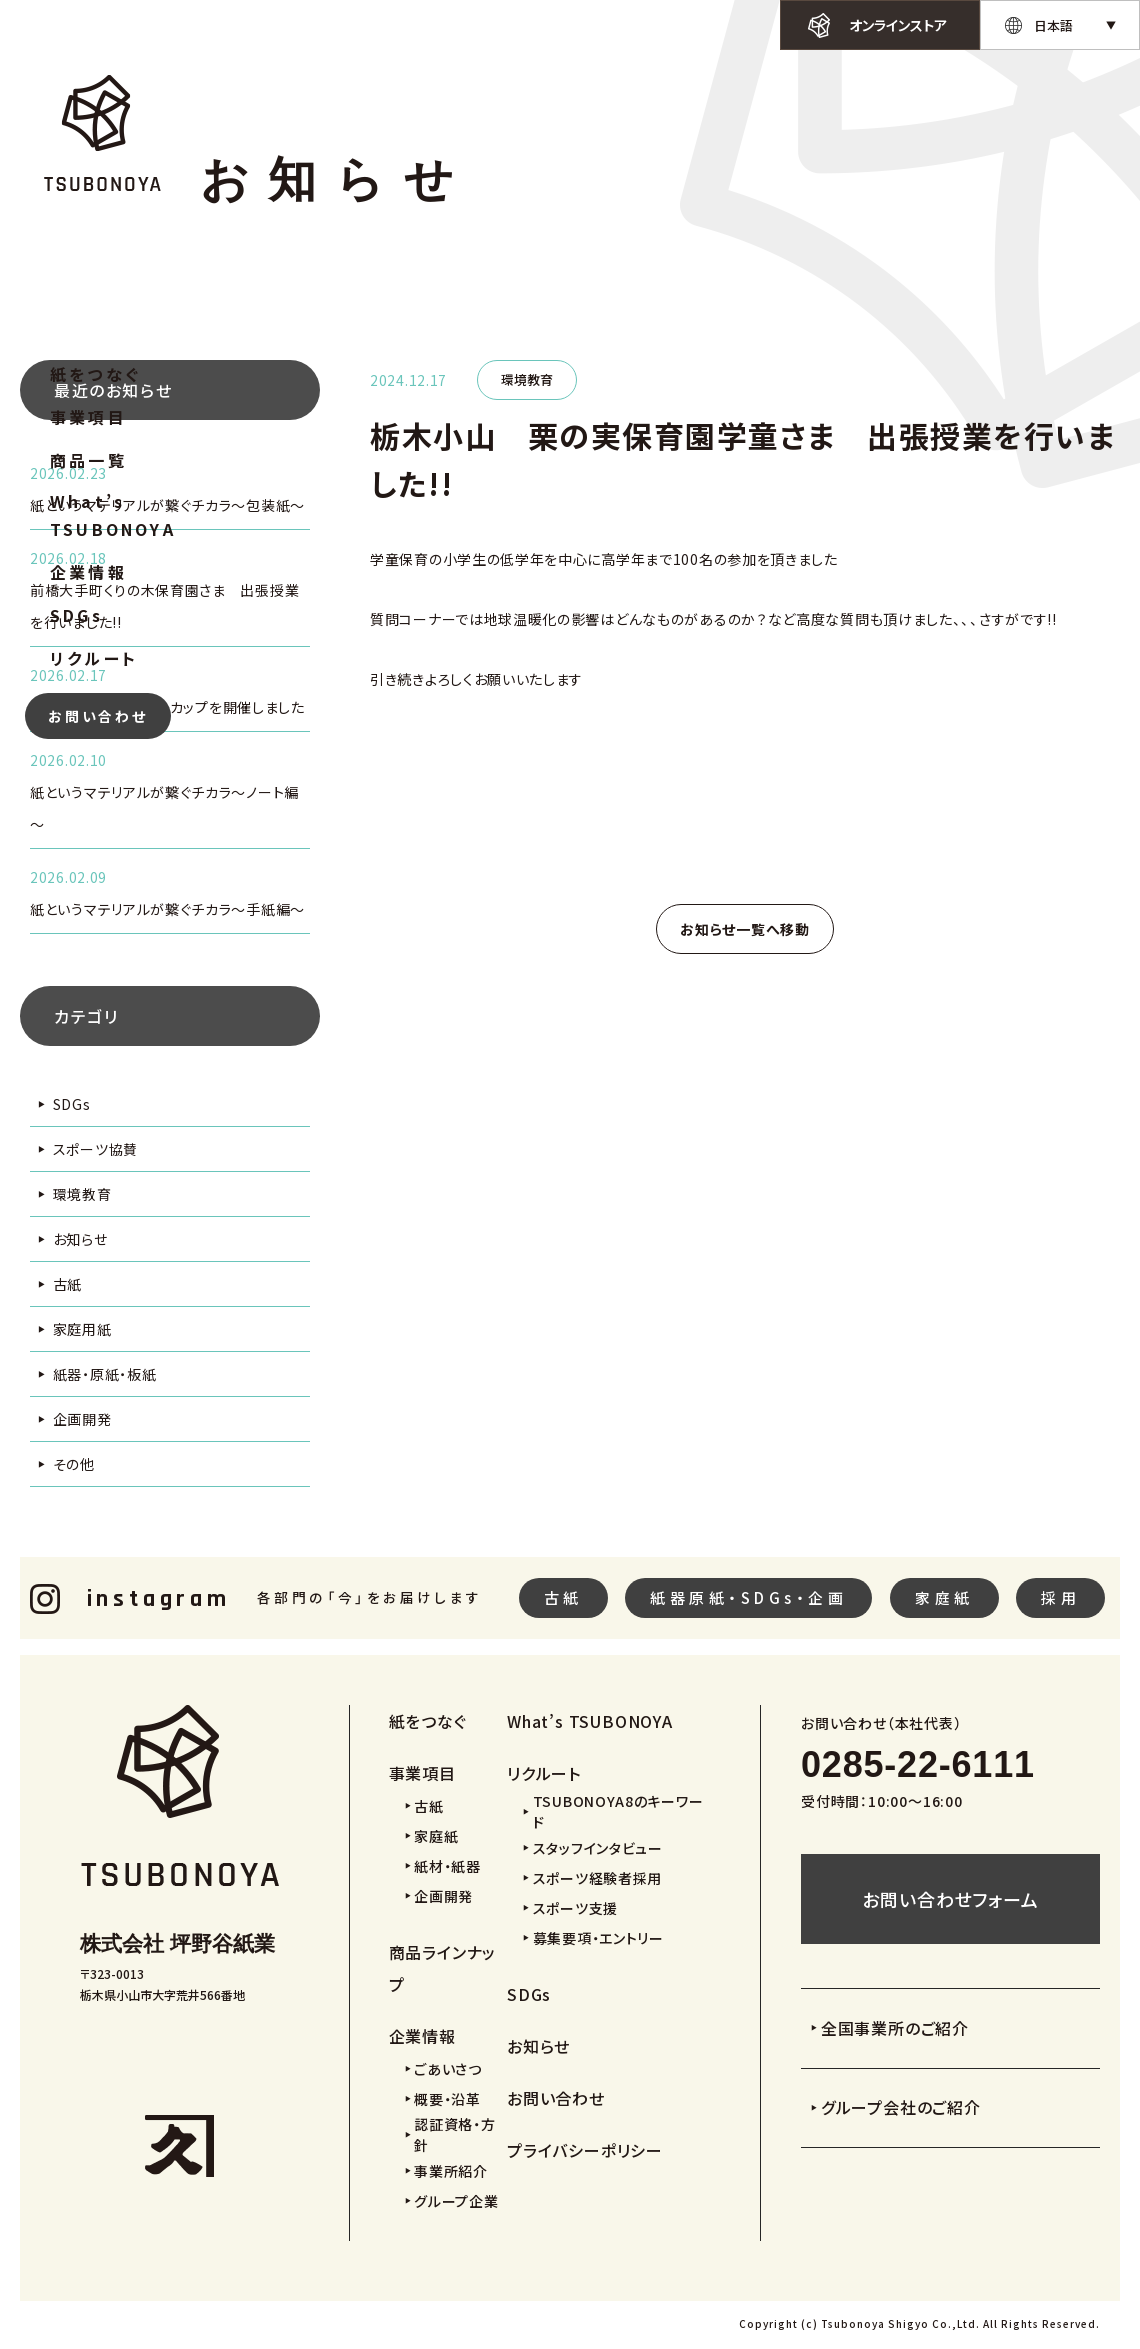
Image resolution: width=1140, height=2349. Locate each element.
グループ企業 (456, 2201)
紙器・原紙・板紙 (105, 1374)
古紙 (67, 1284)
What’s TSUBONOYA (113, 515)
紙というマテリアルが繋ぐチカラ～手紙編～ (167, 909)
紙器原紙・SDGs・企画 (748, 1597)
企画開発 (82, 1419)
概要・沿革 (447, 2099)
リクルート (94, 658)
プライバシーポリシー (585, 2150)
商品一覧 (88, 460)
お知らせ (80, 1239)
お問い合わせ (98, 716)
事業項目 (88, 417)
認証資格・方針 (454, 2134)
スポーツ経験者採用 (597, 1878)
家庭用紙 (82, 1329)
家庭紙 (944, 1597)
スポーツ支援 (575, 1908)
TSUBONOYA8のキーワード (618, 1811)
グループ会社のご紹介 (901, 2107)
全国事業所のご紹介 (895, 2028)
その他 (74, 1464)
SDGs (76, 615)
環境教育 (82, 1194)
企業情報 (88, 572)
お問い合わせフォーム (950, 1899)
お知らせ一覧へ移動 (744, 929)
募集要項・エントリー (598, 1938)
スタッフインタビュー (598, 1848)
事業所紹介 (451, 2171)
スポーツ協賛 (95, 1149)
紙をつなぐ (95, 374)
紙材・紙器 (447, 1866)
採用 (1060, 1597)
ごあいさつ (448, 2069)
